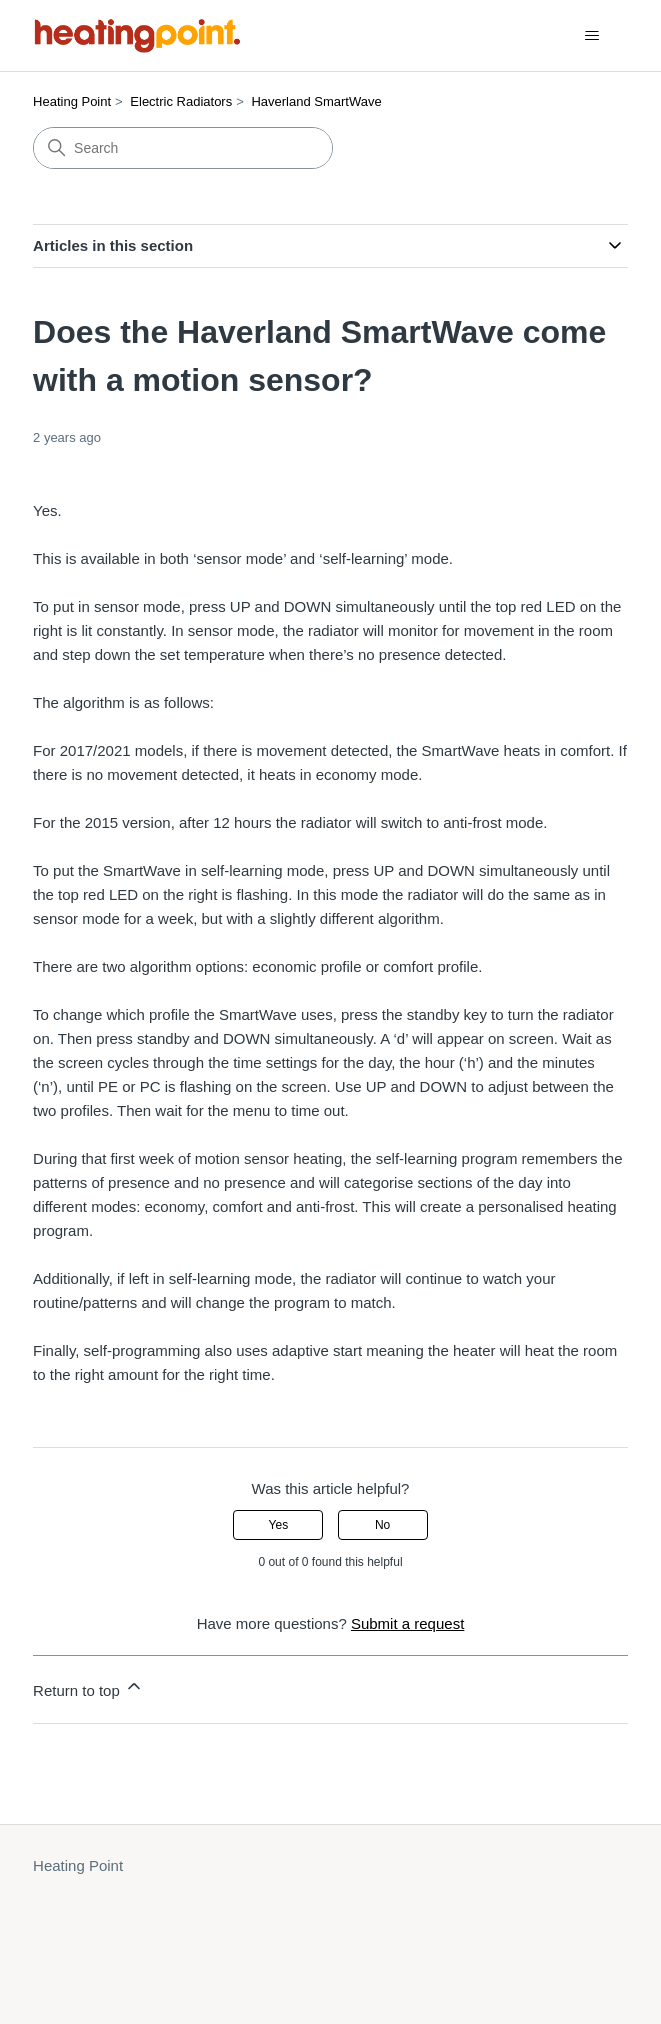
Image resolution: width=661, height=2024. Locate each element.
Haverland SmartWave (316, 101)
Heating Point (72, 101)
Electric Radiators (181, 101)
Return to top (88, 1687)
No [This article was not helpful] (382, 1525)
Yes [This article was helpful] (279, 1525)
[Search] (183, 148)
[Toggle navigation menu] (592, 36)
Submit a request (407, 1623)
